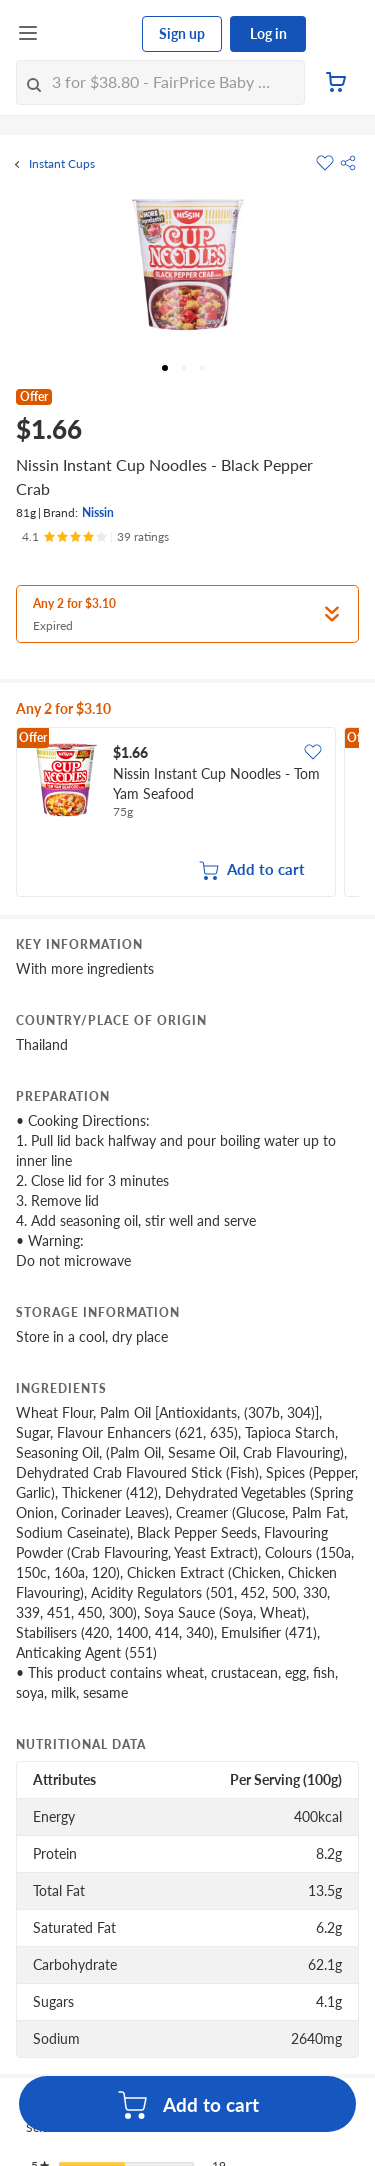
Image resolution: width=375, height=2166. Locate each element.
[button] (348, 163)
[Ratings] (95, 537)
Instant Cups (62, 164)
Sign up (182, 33)
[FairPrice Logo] (91, 34)
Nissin (98, 512)
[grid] (187, 814)
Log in (268, 33)
